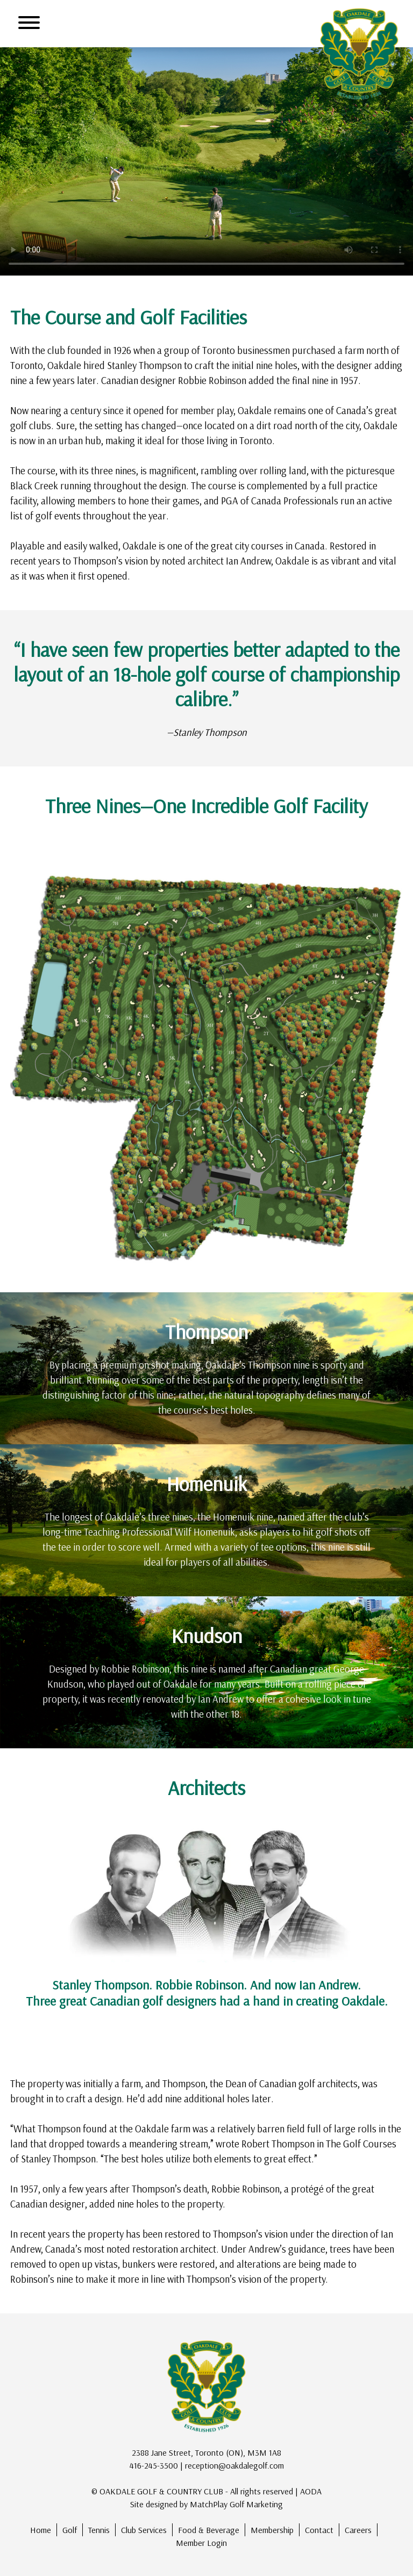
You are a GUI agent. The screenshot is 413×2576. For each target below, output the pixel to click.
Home (40, 2529)
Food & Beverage (208, 2529)
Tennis (99, 2529)
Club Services (144, 2529)
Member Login (201, 2542)
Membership (272, 2529)
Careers (358, 2529)
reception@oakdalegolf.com (234, 2465)
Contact (319, 2529)
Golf (69, 2529)
